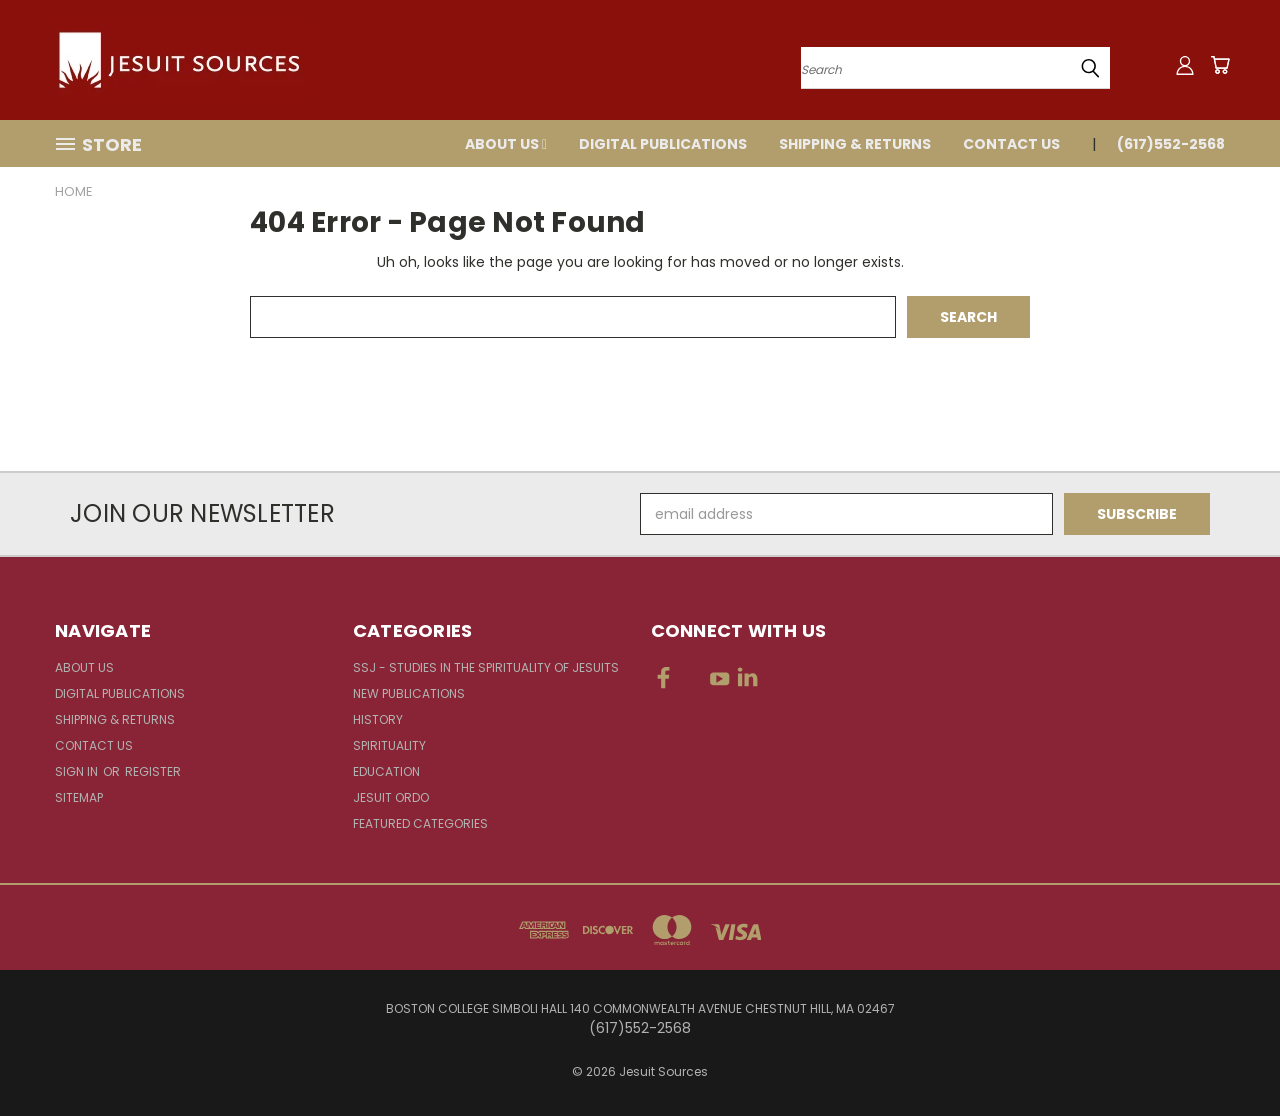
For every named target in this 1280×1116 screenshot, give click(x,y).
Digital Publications (663, 144)
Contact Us (1011, 144)
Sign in (78, 771)
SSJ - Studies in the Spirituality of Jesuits (486, 667)
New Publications (409, 693)
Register (153, 771)
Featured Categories (420, 823)
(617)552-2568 (1171, 144)
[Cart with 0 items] (1220, 65)
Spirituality (389, 745)
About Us (506, 144)
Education (386, 771)
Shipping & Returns (855, 144)
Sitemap (79, 797)
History (378, 719)
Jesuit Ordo (391, 797)
